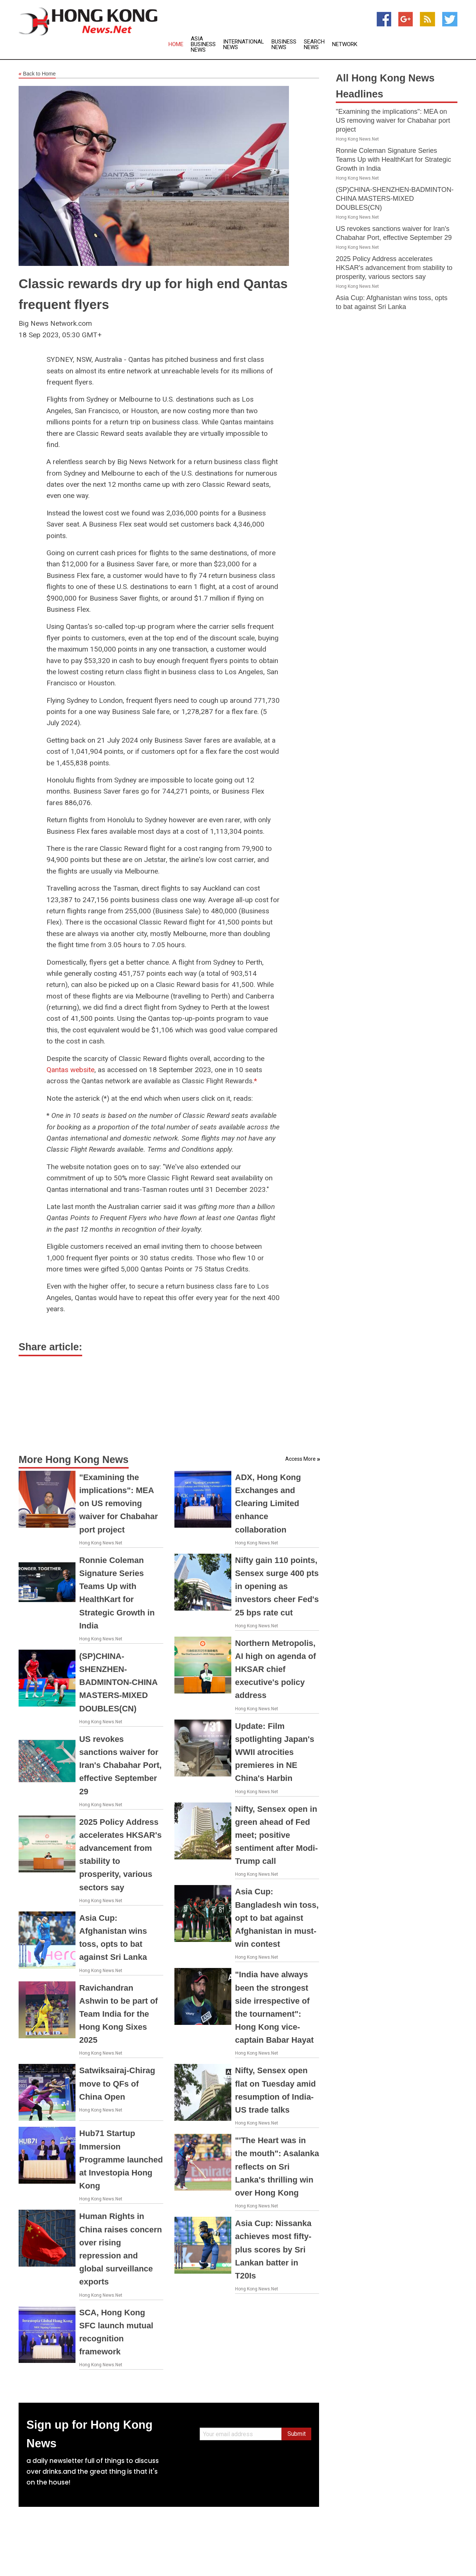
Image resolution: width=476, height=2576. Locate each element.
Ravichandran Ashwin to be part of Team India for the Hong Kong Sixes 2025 (118, 2014)
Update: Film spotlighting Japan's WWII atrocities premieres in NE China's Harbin (274, 1752)
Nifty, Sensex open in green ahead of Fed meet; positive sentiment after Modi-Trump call (276, 1835)
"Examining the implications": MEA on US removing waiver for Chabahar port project (118, 1503)
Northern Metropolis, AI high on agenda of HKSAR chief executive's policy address (275, 1669)
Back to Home (37, 74)
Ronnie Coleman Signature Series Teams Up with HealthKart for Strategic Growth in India (393, 159)
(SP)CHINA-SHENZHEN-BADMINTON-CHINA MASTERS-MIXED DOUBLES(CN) (118, 1682)
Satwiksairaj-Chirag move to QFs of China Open (117, 2083)
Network (344, 44)
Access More (300, 1459)
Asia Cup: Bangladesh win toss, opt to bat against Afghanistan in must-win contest (277, 1918)
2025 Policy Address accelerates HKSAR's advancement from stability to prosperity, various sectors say (394, 267)
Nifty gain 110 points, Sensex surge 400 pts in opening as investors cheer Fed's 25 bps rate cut (277, 1586)
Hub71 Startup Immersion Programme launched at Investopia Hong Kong (121, 2159)
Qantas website (70, 1069)
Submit (296, 2433)
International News (243, 44)
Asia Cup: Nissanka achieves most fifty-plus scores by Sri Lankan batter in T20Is (273, 2249)
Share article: (50, 1347)
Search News (314, 44)
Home (175, 44)
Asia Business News (203, 44)
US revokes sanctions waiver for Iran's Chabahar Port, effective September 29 (120, 1765)
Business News (283, 44)
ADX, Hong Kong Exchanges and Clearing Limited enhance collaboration (268, 1503)
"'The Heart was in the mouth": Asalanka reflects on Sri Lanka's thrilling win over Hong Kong (277, 2166)
